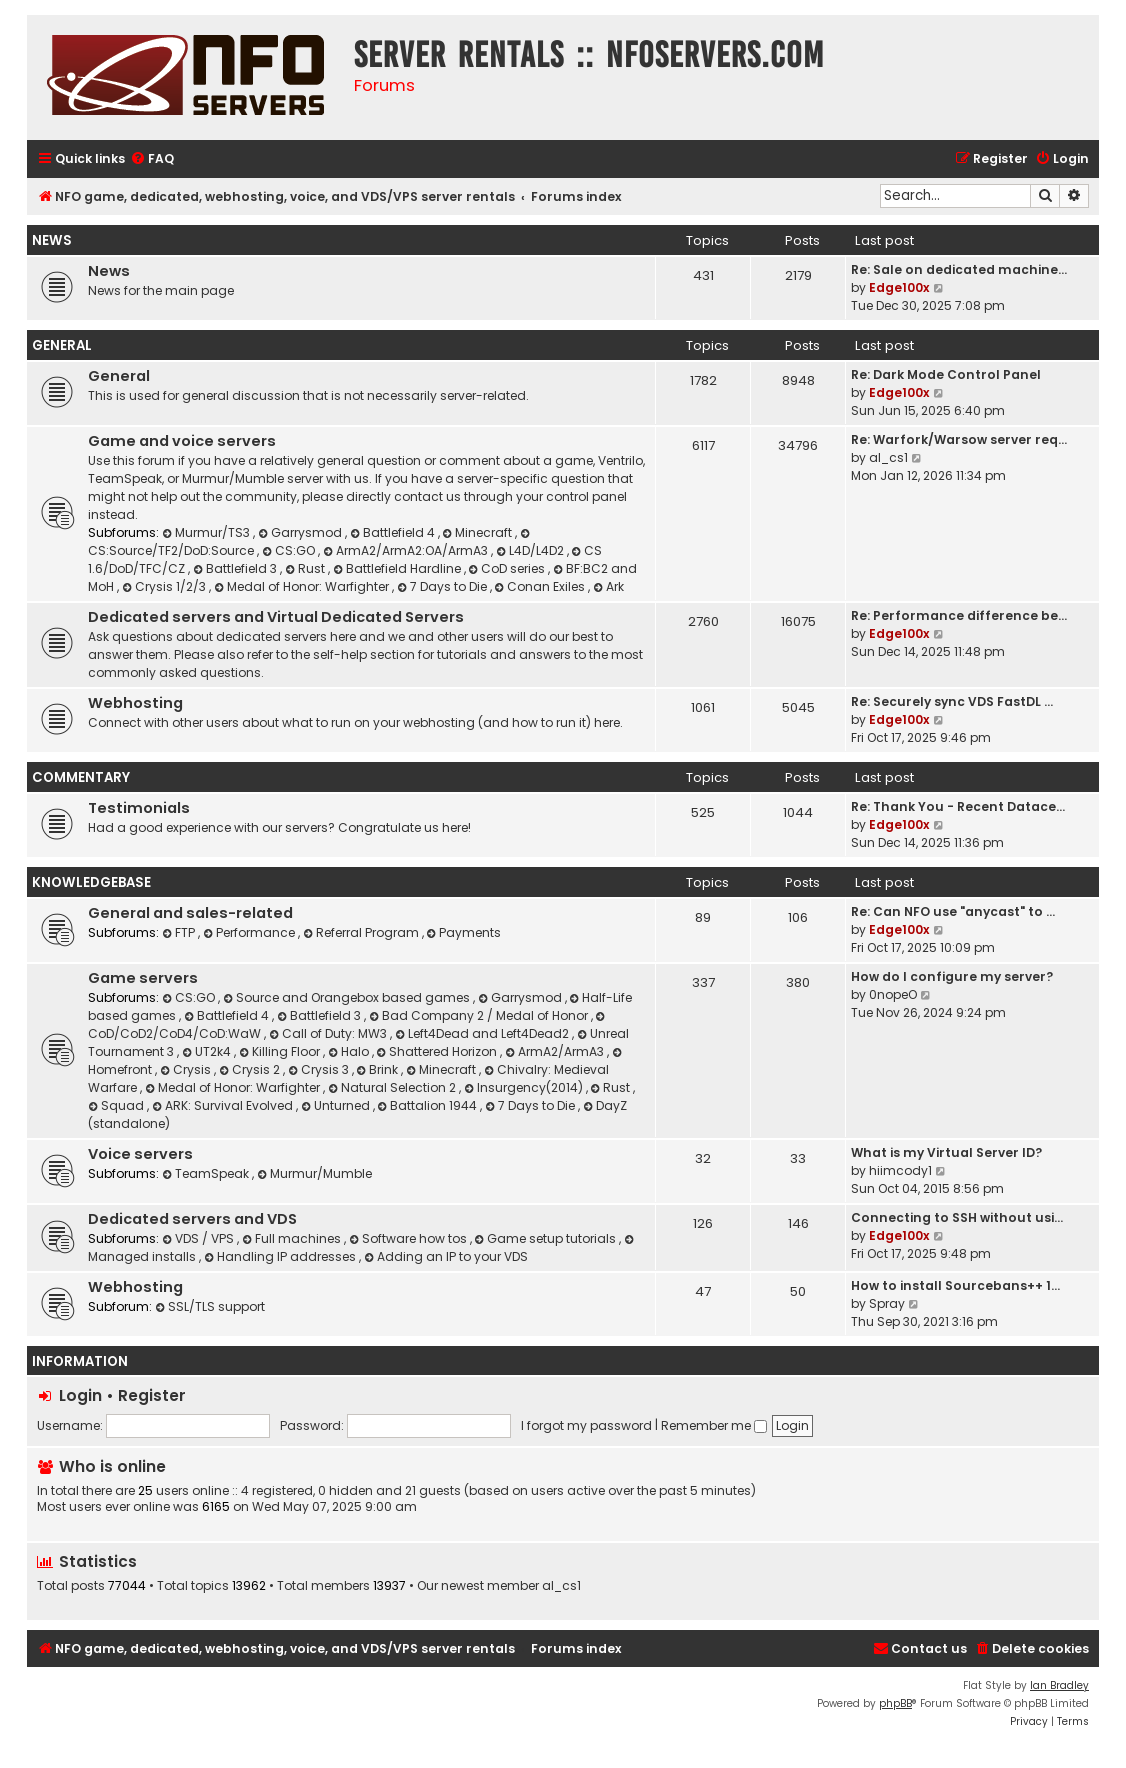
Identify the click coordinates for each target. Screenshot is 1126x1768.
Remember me (714, 1425)
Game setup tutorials (547, 1238)
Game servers (143, 978)
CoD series (509, 568)
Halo (350, 1051)
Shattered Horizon (439, 1051)
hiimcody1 (900, 1170)
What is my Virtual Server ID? (946, 1152)
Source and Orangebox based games (348, 997)
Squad (117, 1105)
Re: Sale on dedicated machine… (959, 269)
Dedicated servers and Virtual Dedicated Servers (276, 617)
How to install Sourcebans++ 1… (955, 1285)
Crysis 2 (251, 1069)
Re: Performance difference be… (959, 615)
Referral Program (362, 932)
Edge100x (899, 287)
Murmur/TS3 (207, 532)
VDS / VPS (199, 1238)
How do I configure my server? (952, 976)
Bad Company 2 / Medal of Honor (480, 1015)
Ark (608, 586)
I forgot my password (586, 1425)
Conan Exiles (542, 586)
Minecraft (479, 532)
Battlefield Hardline (398, 568)
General (62, 345)
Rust (306, 568)
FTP (180, 932)
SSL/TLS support (210, 1306)
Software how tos (409, 1238)
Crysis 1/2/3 (165, 586)
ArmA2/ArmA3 (556, 1051)
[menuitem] (152, 159)
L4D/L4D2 (531, 550)
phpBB (895, 1703)
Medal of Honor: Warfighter (303, 586)
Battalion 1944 (429, 1105)
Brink (379, 1069)
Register (152, 1395)
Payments (464, 932)
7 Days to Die (443, 586)
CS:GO (290, 550)
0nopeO (893, 994)
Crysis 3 (320, 1069)
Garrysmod (301, 532)
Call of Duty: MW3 (329, 1033)
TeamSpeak (207, 1173)
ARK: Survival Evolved (224, 1105)
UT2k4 (208, 1051)
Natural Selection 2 (393, 1087)
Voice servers (140, 1154)
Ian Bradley (1059, 1685)
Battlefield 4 (394, 532)
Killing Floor (281, 1051)
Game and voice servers (182, 441)
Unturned (337, 1105)
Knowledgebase (91, 882)
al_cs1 (888, 457)
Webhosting (135, 703)
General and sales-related (190, 913)
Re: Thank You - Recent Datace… (958, 806)
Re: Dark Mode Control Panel (946, 374)
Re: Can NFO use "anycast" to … (953, 911)
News (52, 240)
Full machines (293, 1238)
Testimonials (139, 808)
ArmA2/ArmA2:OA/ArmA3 (407, 550)
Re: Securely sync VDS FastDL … (952, 701)
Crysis (187, 1069)
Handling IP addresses (281, 1256)
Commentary (81, 777)
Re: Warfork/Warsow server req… (959, 439)
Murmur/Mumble (314, 1173)
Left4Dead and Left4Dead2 (483, 1033)
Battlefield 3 (236, 568)
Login (80, 1395)
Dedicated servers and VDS (192, 1219)
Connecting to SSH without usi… (957, 1217)
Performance (250, 932)
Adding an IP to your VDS (446, 1256)
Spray (887, 1303)
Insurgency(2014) (525, 1087)
